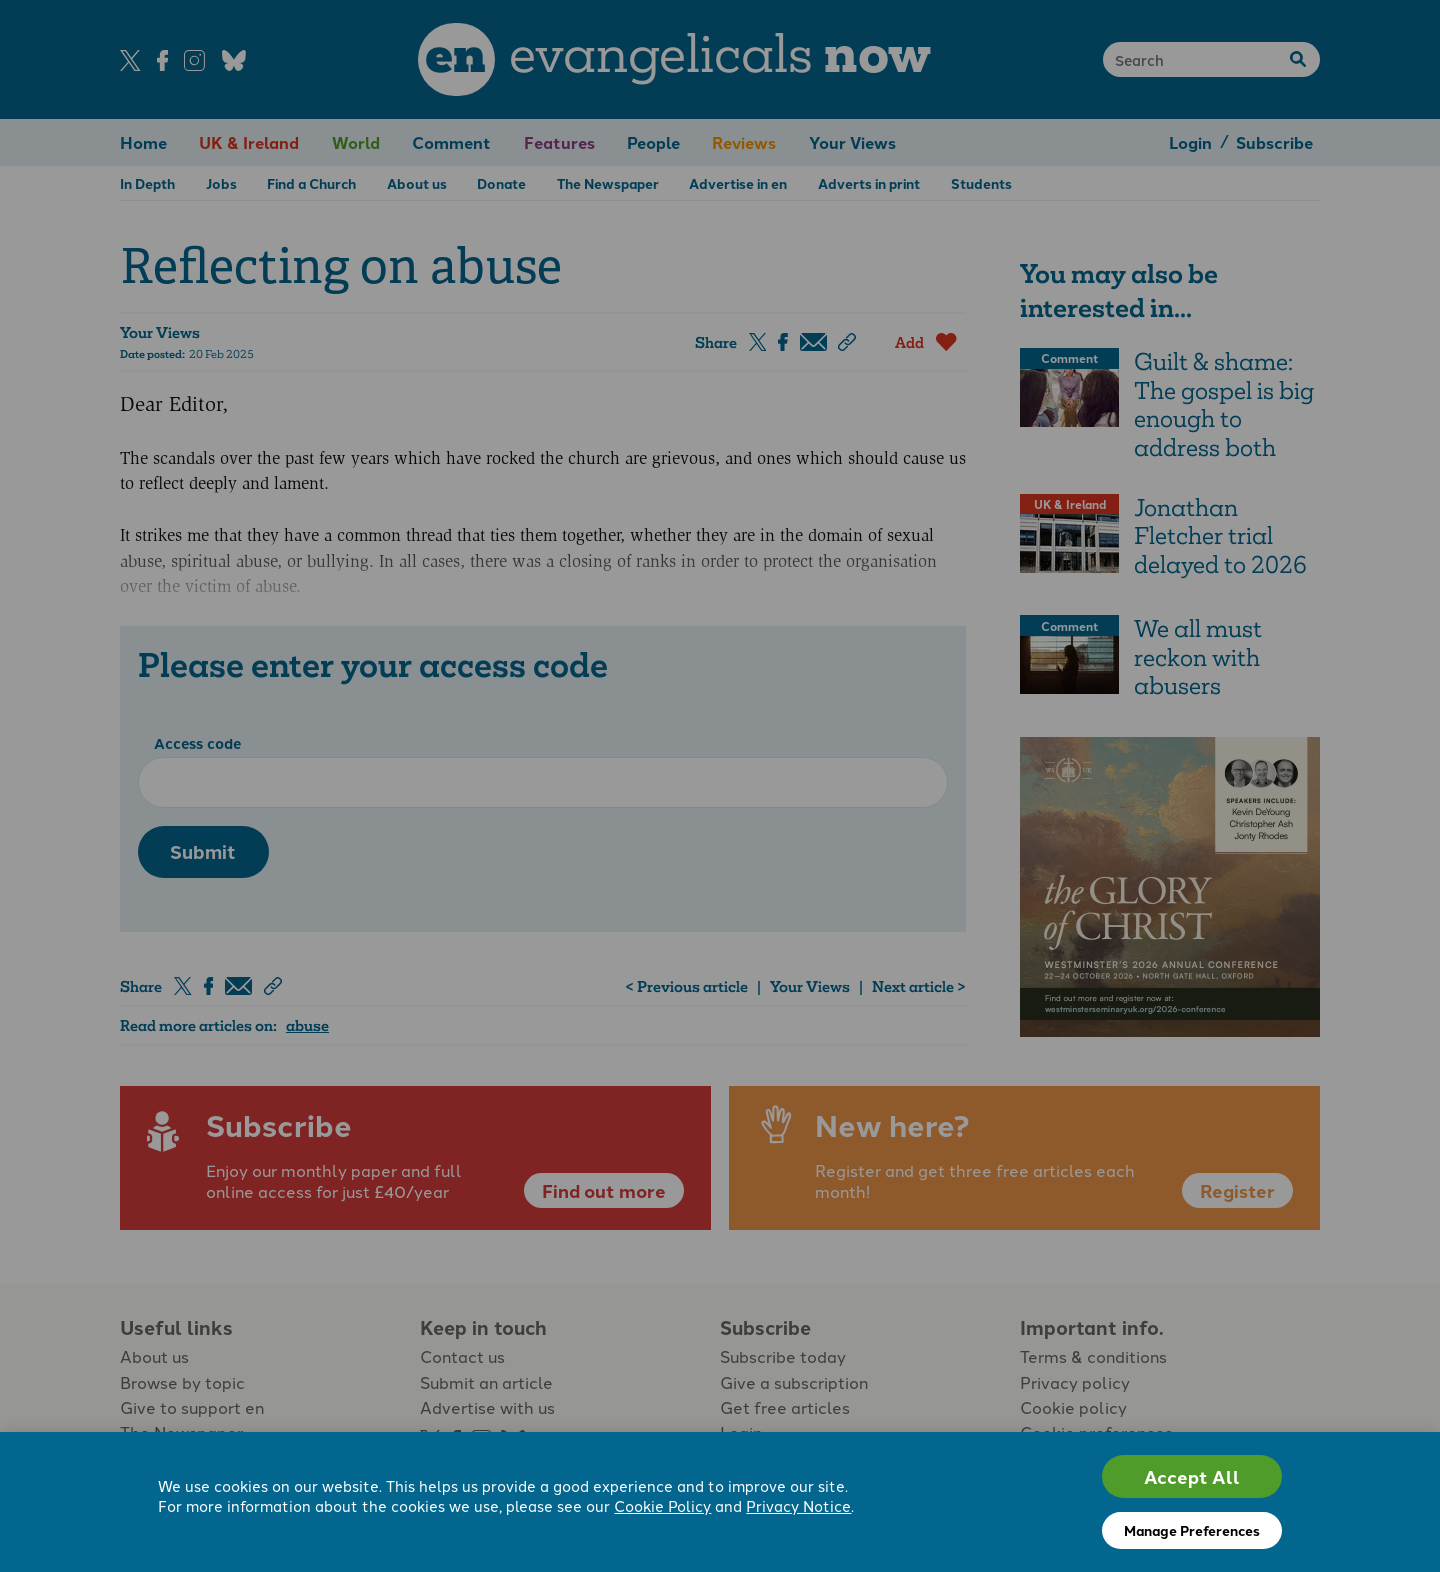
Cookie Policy (662, 1507)
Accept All (1192, 1476)
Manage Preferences (1192, 1530)
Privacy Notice (798, 1507)
